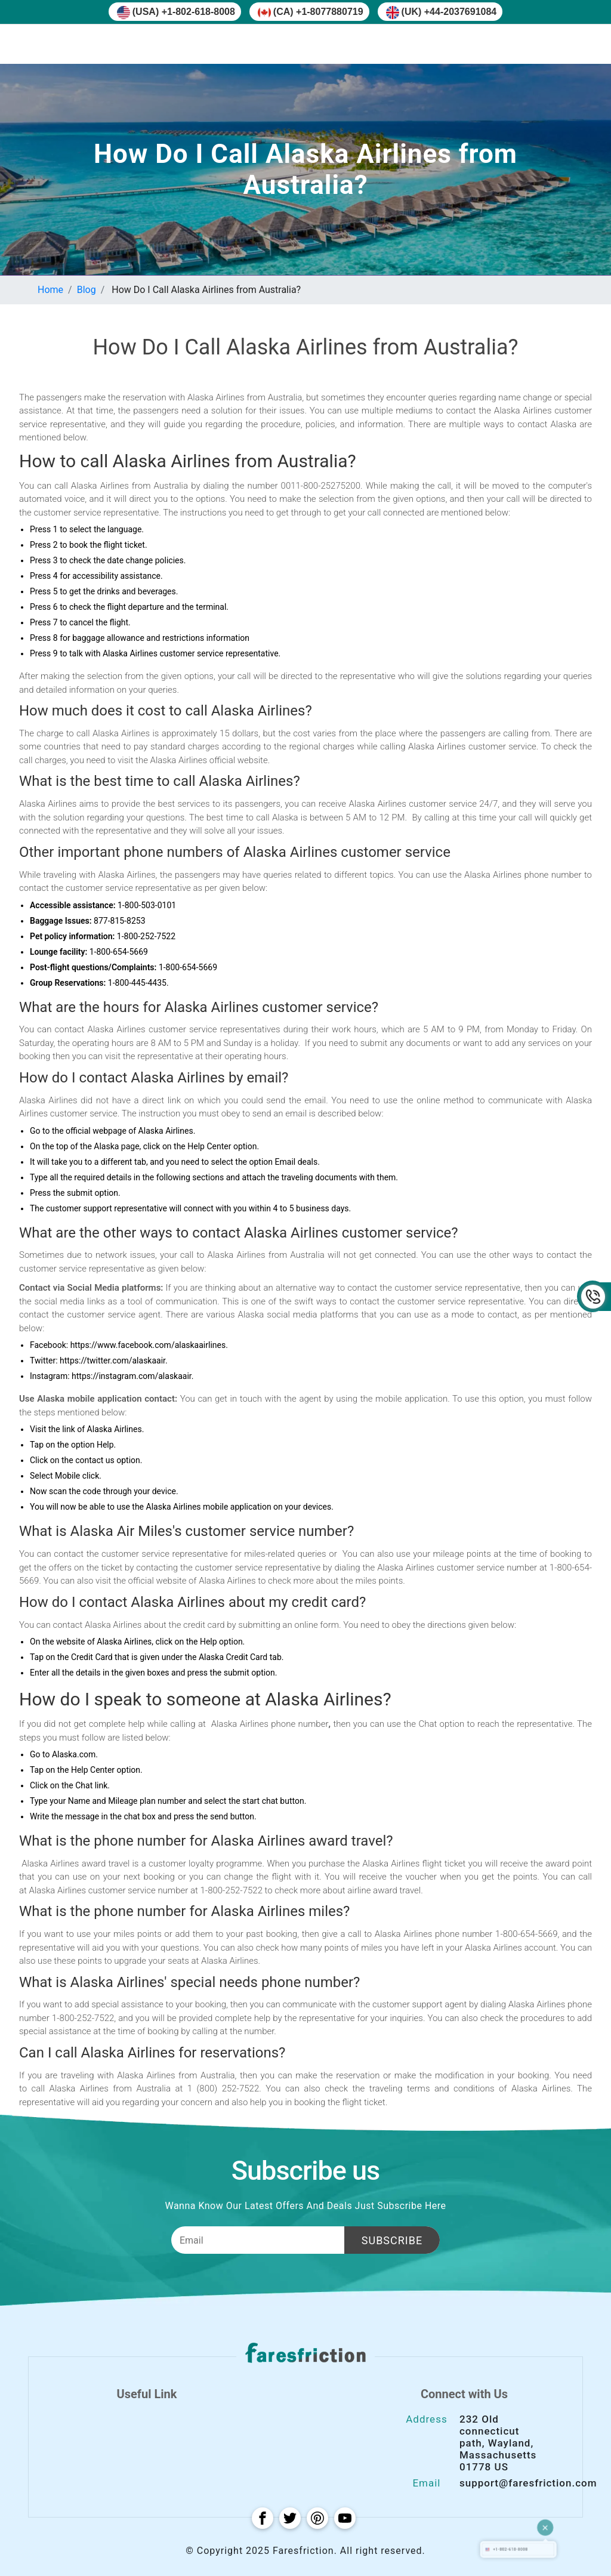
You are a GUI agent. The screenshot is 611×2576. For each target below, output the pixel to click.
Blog (86, 289)
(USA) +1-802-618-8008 (176, 12)
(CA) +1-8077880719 (310, 12)
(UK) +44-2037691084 (441, 12)
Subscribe (392, 2240)
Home (50, 289)
